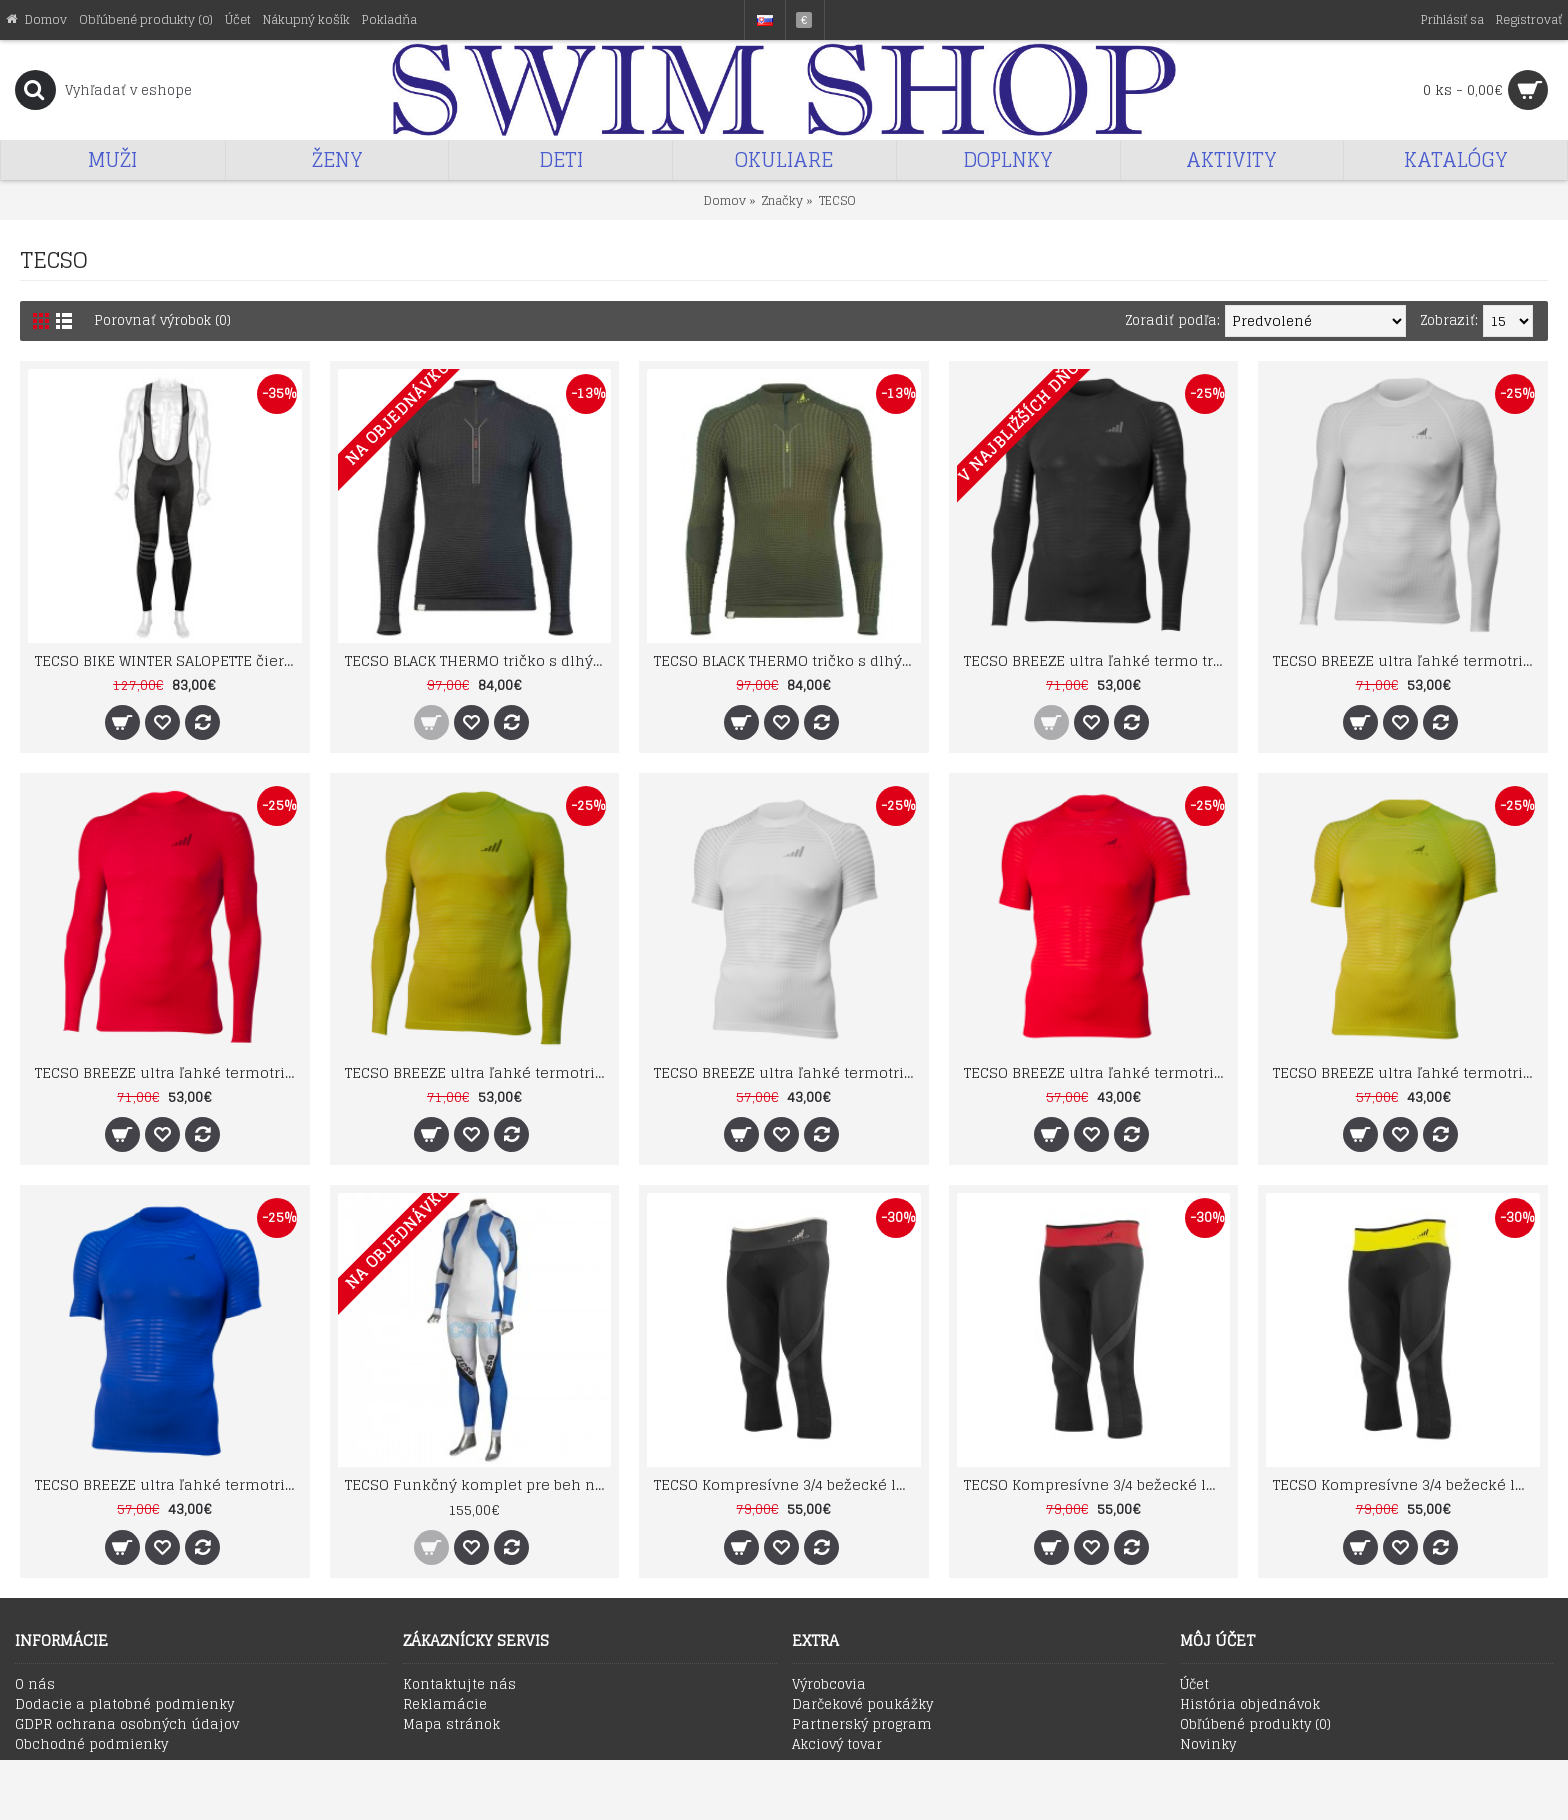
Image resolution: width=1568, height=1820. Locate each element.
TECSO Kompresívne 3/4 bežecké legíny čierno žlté (1406, 1484)
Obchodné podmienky (91, 1745)
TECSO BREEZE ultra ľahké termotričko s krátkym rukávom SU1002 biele (787, 1072)
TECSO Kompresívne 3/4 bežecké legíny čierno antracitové (787, 1484)
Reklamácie (445, 1705)
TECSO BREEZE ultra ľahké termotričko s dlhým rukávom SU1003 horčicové (478, 1072)
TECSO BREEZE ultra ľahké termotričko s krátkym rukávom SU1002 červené (1097, 1072)
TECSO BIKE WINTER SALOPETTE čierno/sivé (168, 660)
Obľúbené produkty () (1255, 1725)
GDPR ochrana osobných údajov (127, 1725)
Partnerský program (862, 1725)
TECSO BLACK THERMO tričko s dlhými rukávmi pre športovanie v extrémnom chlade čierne (478, 660)
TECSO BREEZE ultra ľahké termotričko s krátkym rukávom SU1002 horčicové (1406, 1072)
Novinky (1208, 1745)
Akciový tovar (837, 1745)
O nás (35, 1685)
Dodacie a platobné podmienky (124, 1705)
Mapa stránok (451, 1725)
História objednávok (1250, 1705)
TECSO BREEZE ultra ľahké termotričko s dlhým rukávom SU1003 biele (1406, 660)
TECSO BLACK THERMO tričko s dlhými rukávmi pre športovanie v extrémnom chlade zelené (787, 660)
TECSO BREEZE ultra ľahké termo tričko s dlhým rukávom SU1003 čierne (1097, 660)
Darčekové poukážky (862, 1705)
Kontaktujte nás (459, 1685)
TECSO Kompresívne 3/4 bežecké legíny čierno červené (1097, 1484)
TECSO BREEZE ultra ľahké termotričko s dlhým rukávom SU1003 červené (168, 1072)
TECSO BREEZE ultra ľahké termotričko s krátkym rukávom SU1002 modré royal (168, 1484)
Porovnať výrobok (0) (163, 320)
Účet (1194, 1685)
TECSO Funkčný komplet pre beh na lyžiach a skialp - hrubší (478, 1484)
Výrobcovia (829, 1685)
